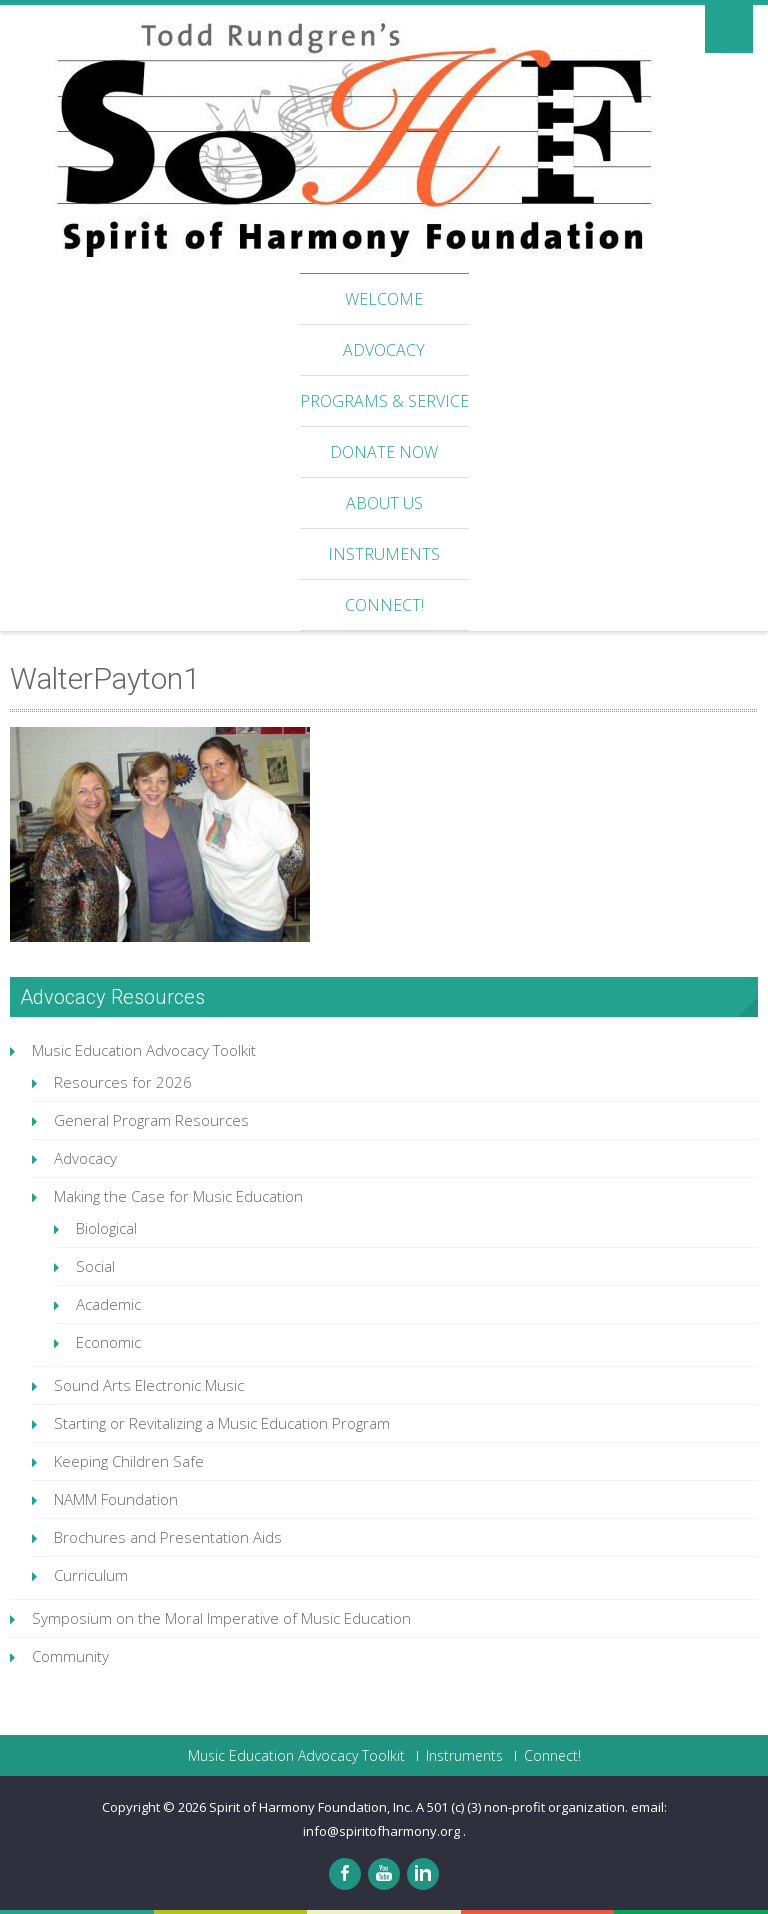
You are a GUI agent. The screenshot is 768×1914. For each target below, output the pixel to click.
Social (95, 1266)
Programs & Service (384, 401)
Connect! (384, 605)
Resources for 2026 (123, 1082)
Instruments (384, 554)
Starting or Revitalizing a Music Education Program (222, 1423)
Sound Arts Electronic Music (149, 1385)
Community (70, 1656)
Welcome (384, 299)
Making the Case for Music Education (178, 1196)
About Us (384, 503)
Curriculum (91, 1575)
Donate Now (384, 452)
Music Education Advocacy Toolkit (144, 1050)
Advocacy (384, 350)
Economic (108, 1342)
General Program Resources (151, 1120)
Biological (106, 1228)
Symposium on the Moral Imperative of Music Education (221, 1618)
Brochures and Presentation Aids (168, 1537)
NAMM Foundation (116, 1499)
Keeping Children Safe (129, 1461)
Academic (108, 1304)
